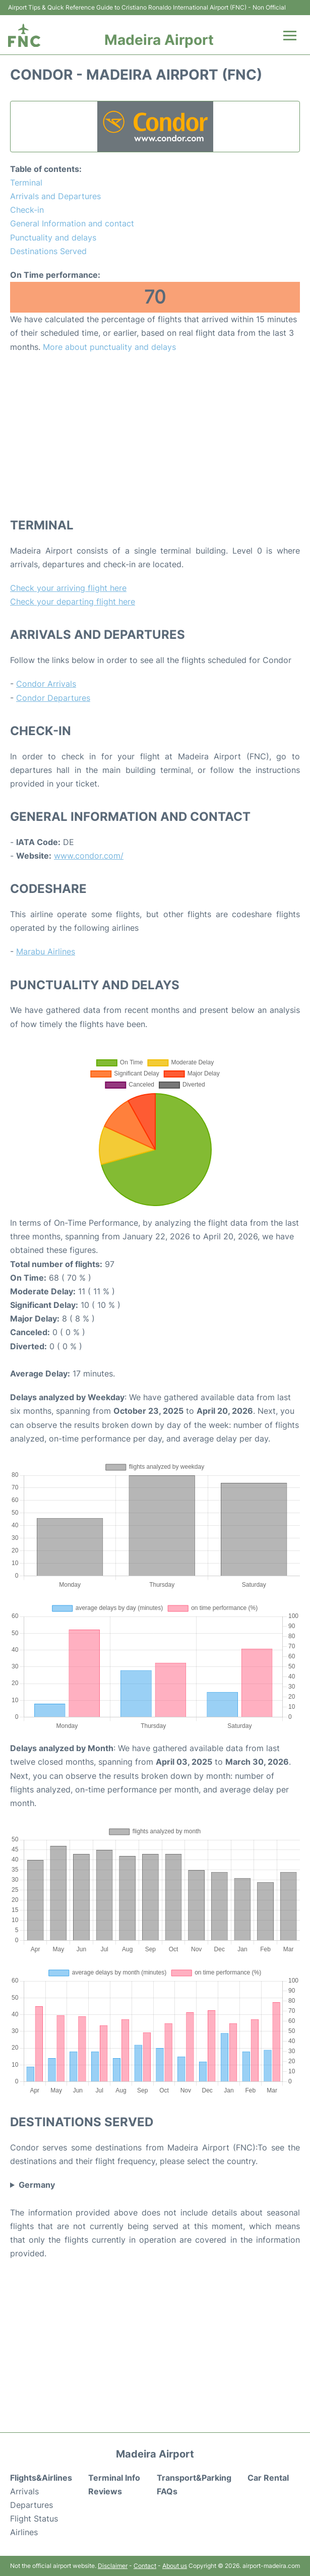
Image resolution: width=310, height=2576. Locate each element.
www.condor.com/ (88, 856)
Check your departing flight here (72, 601)
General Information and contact (72, 223)
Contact (145, 2565)
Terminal (26, 182)
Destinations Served (48, 251)
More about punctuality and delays (109, 347)
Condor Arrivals (46, 684)
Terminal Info (114, 2478)
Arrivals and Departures (55, 196)
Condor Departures (53, 698)
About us (174, 2565)
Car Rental (268, 2478)
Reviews (105, 2491)
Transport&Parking (194, 2478)
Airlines (24, 2532)
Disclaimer (113, 2565)
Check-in (27, 210)
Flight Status (34, 2518)
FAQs (167, 2491)
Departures (31, 2505)
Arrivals (24, 2491)
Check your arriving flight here (68, 588)
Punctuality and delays (53, 237)
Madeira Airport (159, 40)
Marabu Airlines (45, 951)
